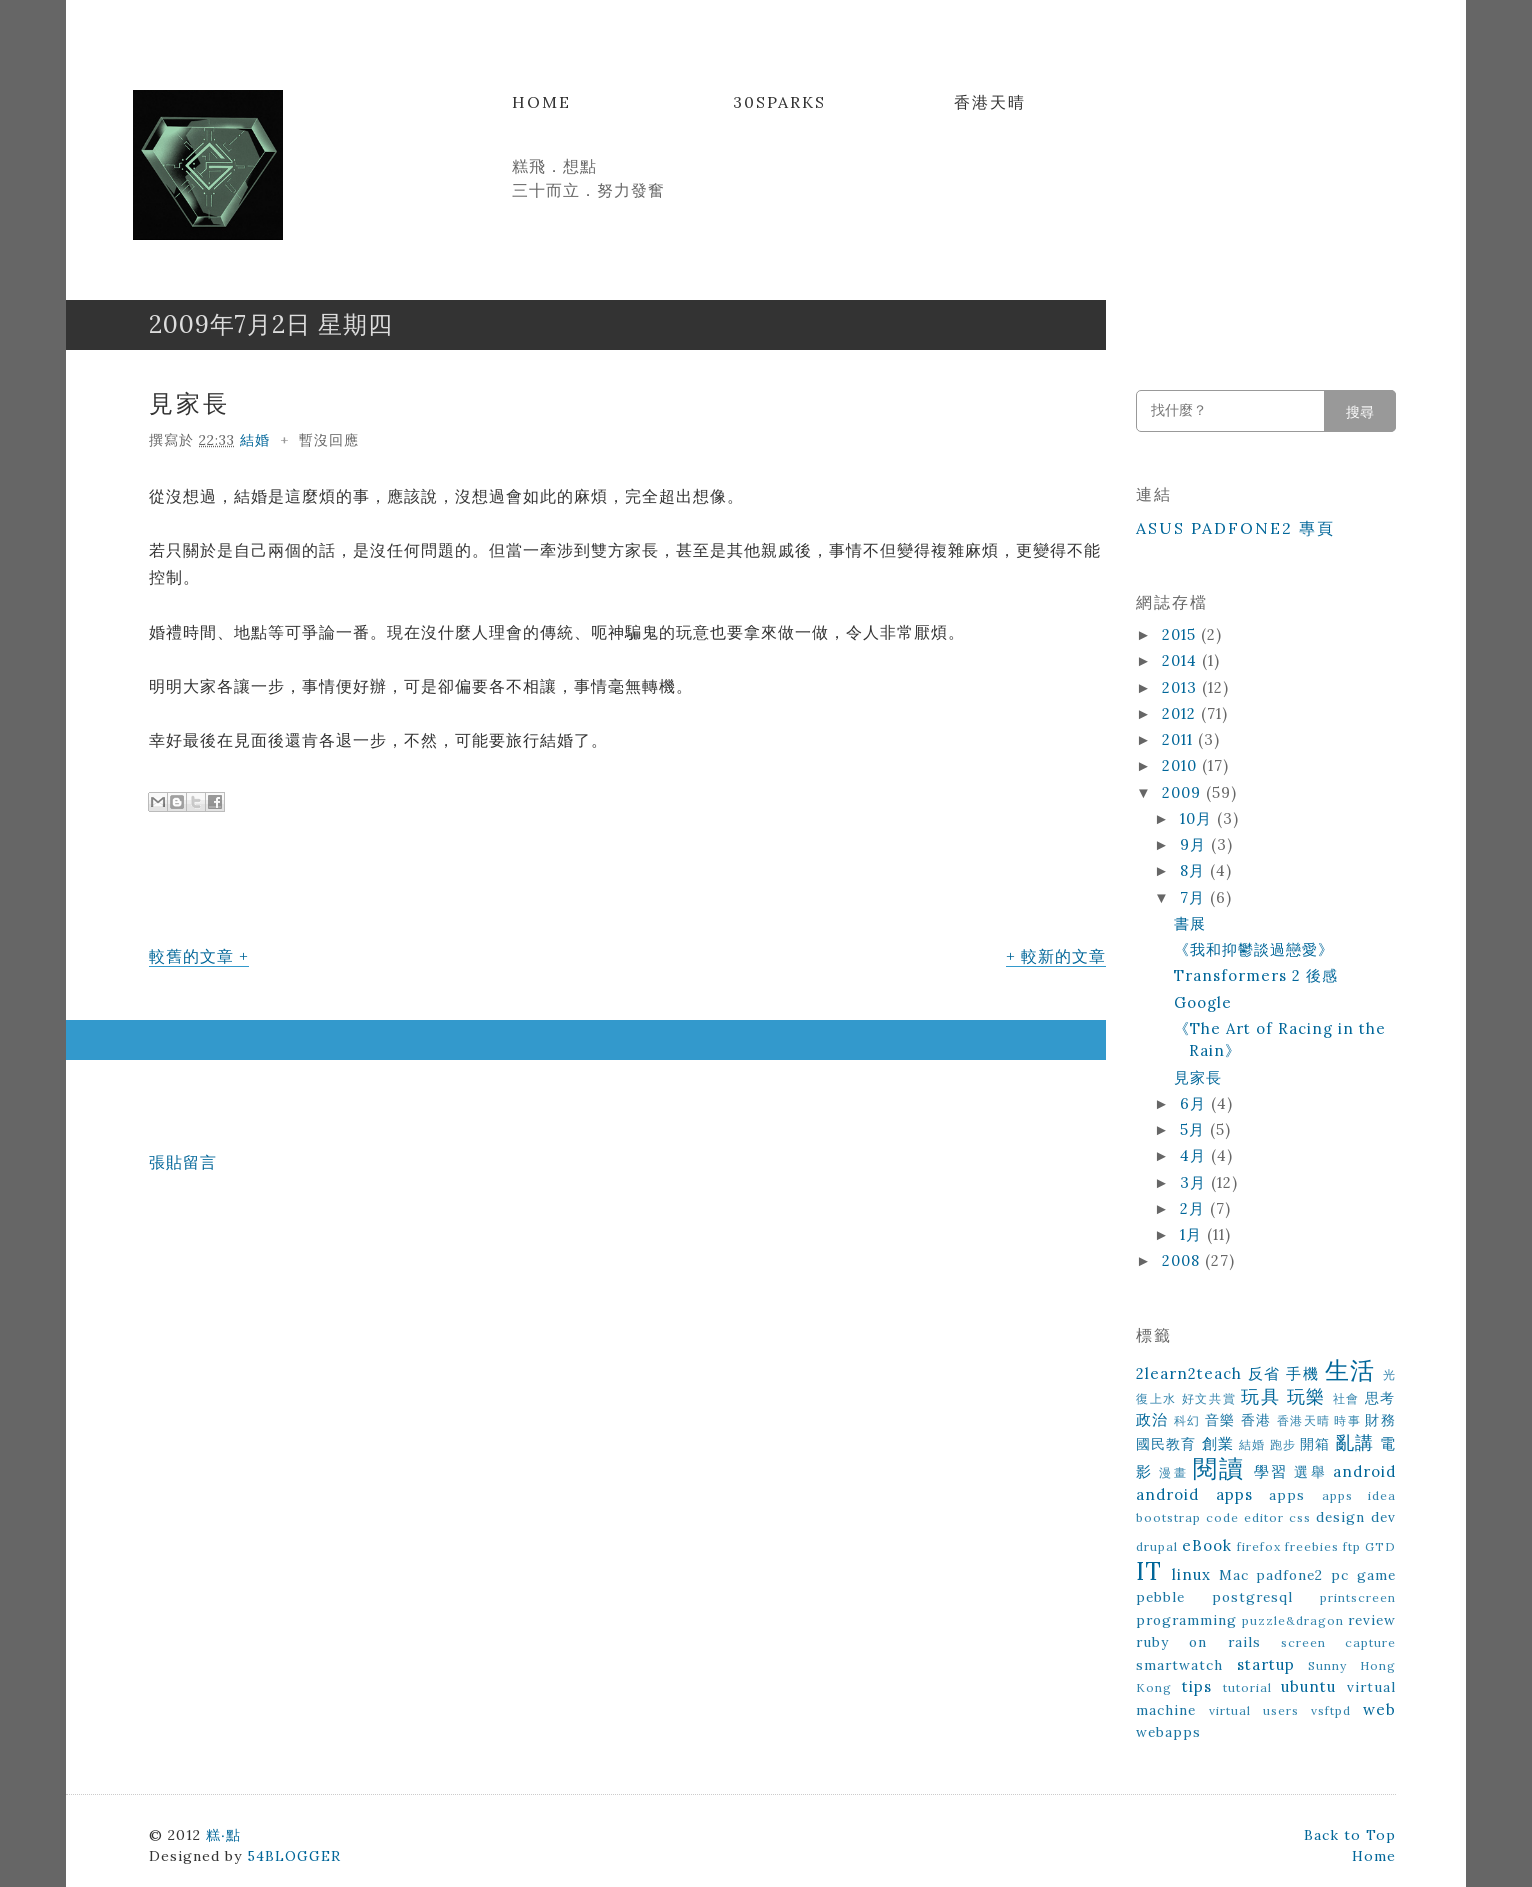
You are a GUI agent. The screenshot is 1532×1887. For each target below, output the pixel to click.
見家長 (189, 403)
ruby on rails (1198, 1642)
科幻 (1187, 1420)
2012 (1181, 713)
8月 (1195, 870)
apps (1287, 1495)
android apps (1194, 1494)
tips (1197, 1686)
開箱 (1315, 1444)
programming (1186, 1620)
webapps (1168, 1732)
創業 (1218, 1443)
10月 (1198, 818)
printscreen (1358, 1597)
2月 (1195, 1208)
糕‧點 (223, 1835)
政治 (1152, 1419)
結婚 (255, 440)
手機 (1302, 1373)
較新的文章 (1063, 956)
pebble (1160, 1597)
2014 (1182, 660)
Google (1203, 1002)
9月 (1195, 844)
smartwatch (1179, 1665)
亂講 (1355, 1442)
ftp (1352, 1546)
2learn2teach (1189, 1373)
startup (1266, 1664)
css (1300, 1517)
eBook (1207, 1545)
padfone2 (1289, 1575)
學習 (1271, 1471)
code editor (1245, 1517)
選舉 (1310, 1472)
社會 (1346, 1398)
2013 (1182, 687)
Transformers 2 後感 (1256, 975)
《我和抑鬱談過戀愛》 (1254, 949)
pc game (1363, 1575)
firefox (1259, 1546)
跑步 (1283, 1444)
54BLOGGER (294, 1856)
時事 (1347, 1420)
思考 (1380, 1398)
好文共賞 (1209, 1398)
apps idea (1359, 1495)
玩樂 (1306, 1396)
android (1364, 1471)
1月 (1193, 1234)
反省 (1264, 1373)
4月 (1195, 1155)
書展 (1190, 923)
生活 (1350, 1370)
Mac (1234, 1575)
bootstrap (1168, 1517)
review (1372, 1620)
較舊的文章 (191, 956)
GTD (1380, 1546)
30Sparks (779, 102)
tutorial (1247, 1687)
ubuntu (1308, 1686)
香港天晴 (990, 102)
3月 (1195, 1182)
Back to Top (1350, 1835)
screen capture (1338, 1642)
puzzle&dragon (1293, 1620)
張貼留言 (183, 1162)
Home (541, 102)
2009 (1184, 792)
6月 (1195, 1103)
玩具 (1260, 1396)
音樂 (1220, 1420)
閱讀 (1219, 1468)
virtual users (1254, 1710)
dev (1383, 1517)
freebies (1312, 1546)
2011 (1180, 739)
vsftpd (1331, 1710)
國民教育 (1166, 1444)
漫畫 (1173, 1472)
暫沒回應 (329, 440)
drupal (1157, 1546)
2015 (1181, 634)
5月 (1195, 1129)
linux (1191, 1574)
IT (1149, 1571)
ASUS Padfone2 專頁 (1235, 528)
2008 (1183, 1260)
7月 (1195, 897)
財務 (1380, 1420)
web (1379, 1709)
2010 (1182, 765)
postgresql (1252, 1597)
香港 (1256, 1420)
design (1340, 1517)
